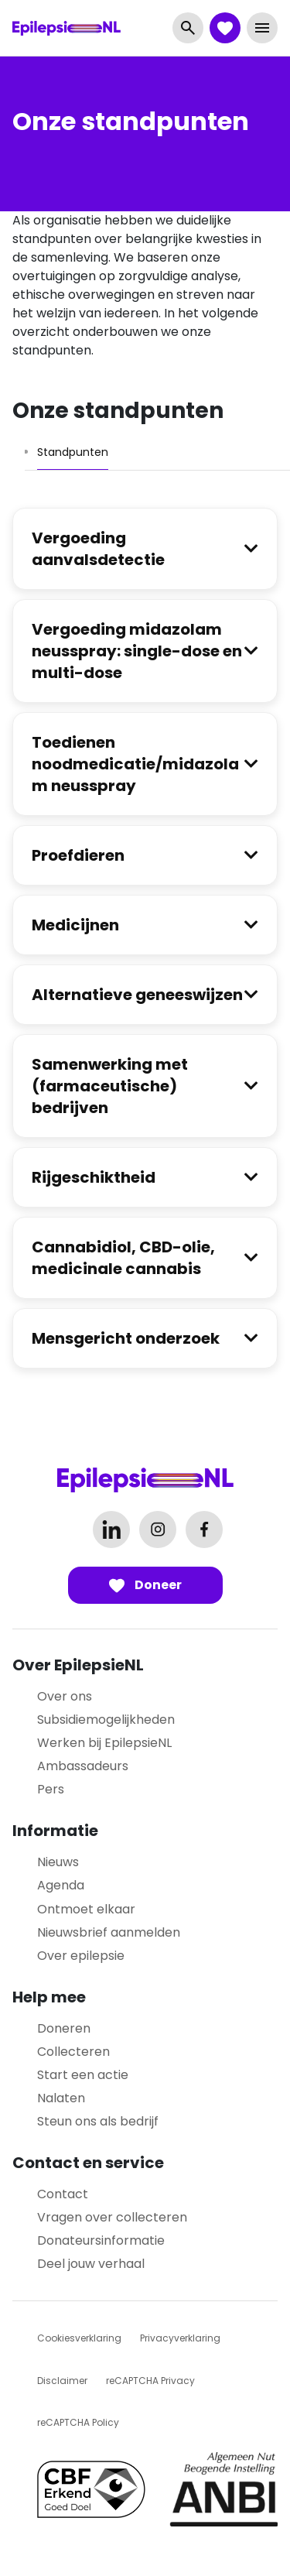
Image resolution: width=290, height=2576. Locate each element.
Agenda (60, 1885)
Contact (62, 2194)
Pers (50, 1789)
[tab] (72, 452)
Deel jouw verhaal (91, 2264)
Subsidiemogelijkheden (106, 1719)
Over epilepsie (81, 1956)
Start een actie (82, 2075)
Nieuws (58, 1862)
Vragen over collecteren (112, 2217)
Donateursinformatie (101, 2240)
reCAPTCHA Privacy (150, 2380)
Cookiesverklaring (79, 2338)
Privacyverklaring (180, 2338)
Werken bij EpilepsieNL (104, 1743)
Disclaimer (62, 2380)
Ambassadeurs (82, 1766)
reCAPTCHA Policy (78, 2422)
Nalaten (61, 2098)
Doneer (145, 1585)
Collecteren (73, 2051)
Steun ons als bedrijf (98, 2121)
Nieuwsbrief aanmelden (108, 1932)
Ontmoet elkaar (86, 1909)
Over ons (64, 1696)
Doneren (63, 2028)
